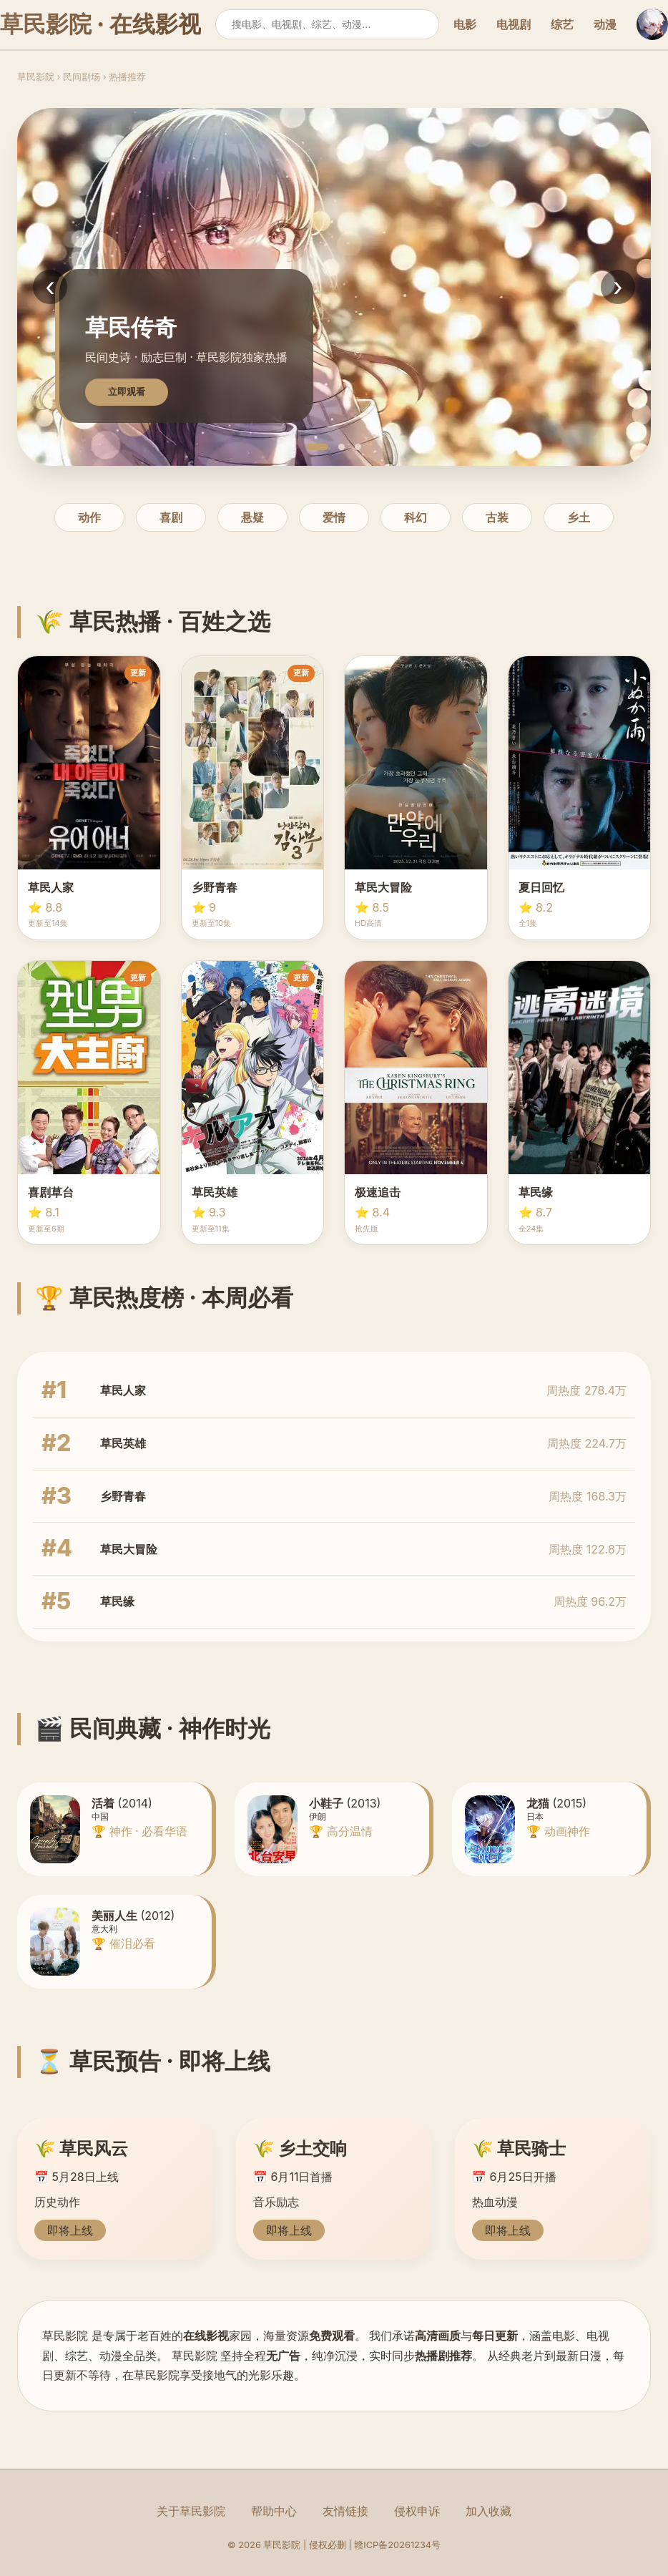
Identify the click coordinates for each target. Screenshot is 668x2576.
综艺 (562, 24)
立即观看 (126, 391)
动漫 (605, 24)
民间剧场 (81, 77)
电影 (464, 24)
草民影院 (35, 77)
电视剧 (513, 24)
